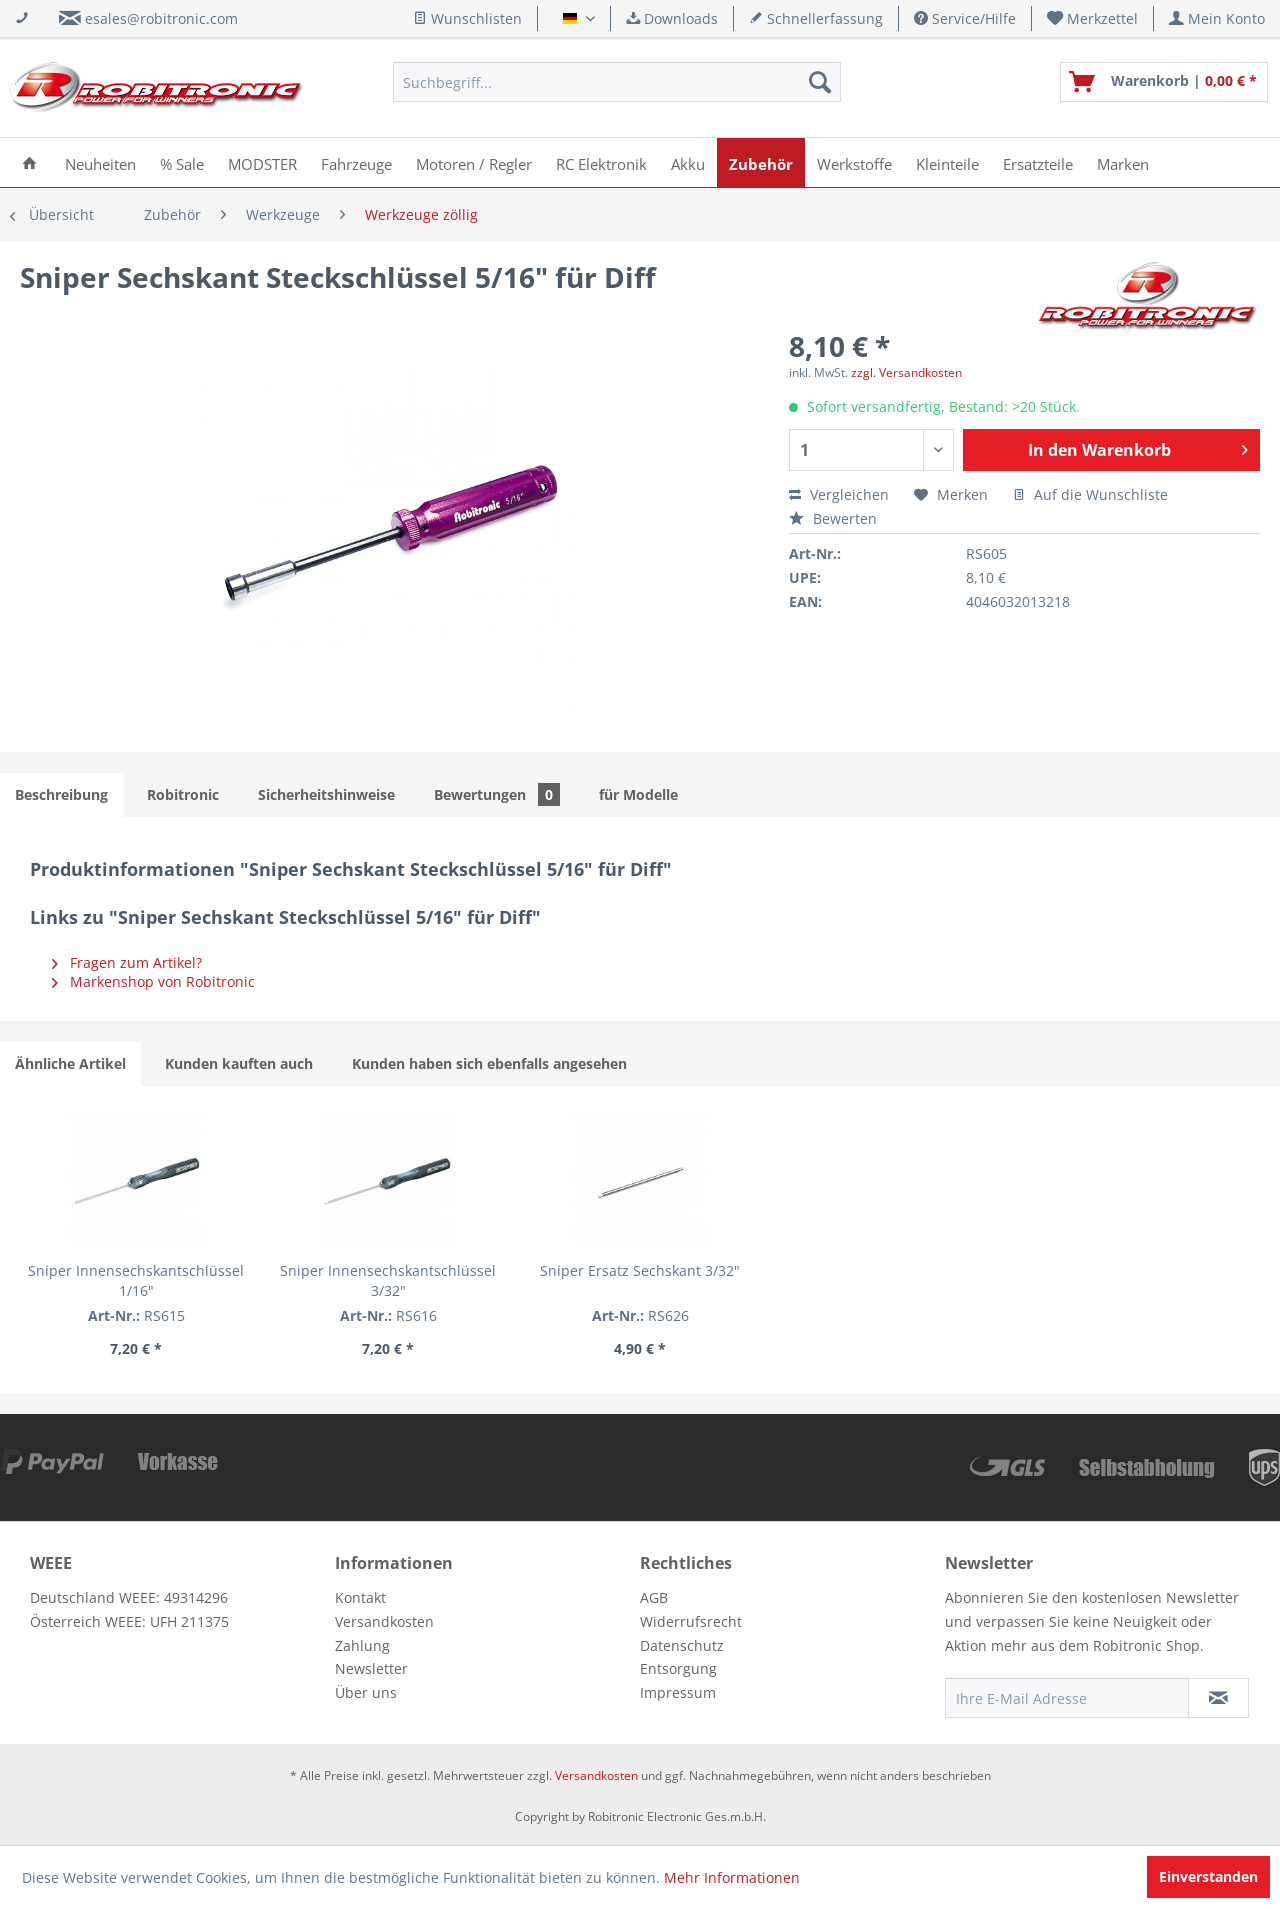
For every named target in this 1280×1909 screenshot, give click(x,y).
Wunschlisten (467, 18)
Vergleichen (839, 494)
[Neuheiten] (100, 162)
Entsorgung (678, 1668)
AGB (654, 1597)
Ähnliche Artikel (70, 1063)
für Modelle (638, 794)
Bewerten (833, 518)
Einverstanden (1208, 1876)
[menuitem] (1093, 18)
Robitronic (183, 794)
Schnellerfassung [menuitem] (816, 18)
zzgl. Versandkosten (906, 372)
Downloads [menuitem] (672, 18)
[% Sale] (182, 162)
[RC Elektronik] (601, 162)
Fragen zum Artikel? (127, 962)
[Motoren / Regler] (474, 162)
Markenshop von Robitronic (153, 981)
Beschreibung (61, 794)
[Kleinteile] (947, 162)
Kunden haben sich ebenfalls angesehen (489, 1063)
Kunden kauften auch (239, 1063)
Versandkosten (384, 1621)
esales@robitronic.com (161, 18)
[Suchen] (820, 82)
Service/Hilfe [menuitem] (965, 18)
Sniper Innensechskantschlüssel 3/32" (388, 1280)
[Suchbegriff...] (617, 82)
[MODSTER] (262, 162)
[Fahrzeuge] (356, 162)
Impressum (678, 1692)
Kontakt (360, 1597)
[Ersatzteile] (1038, 162)
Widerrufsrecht (691, 1621)
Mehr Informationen (732, 1877)
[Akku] (688, 162)
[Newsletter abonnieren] (1218, 1698)
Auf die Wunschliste (1090, 494)
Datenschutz (682, 1645)
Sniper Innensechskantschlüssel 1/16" (136, 1280)
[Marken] (1123, 162)
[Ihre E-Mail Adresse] (1067, 1698)
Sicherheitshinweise (326, 794)
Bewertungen (497, 794)
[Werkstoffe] (854, 162)
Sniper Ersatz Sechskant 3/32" (640, 1270)
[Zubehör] (761, 162)
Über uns (366, 1692)
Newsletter (371, 1668)
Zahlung (362, 1645)
